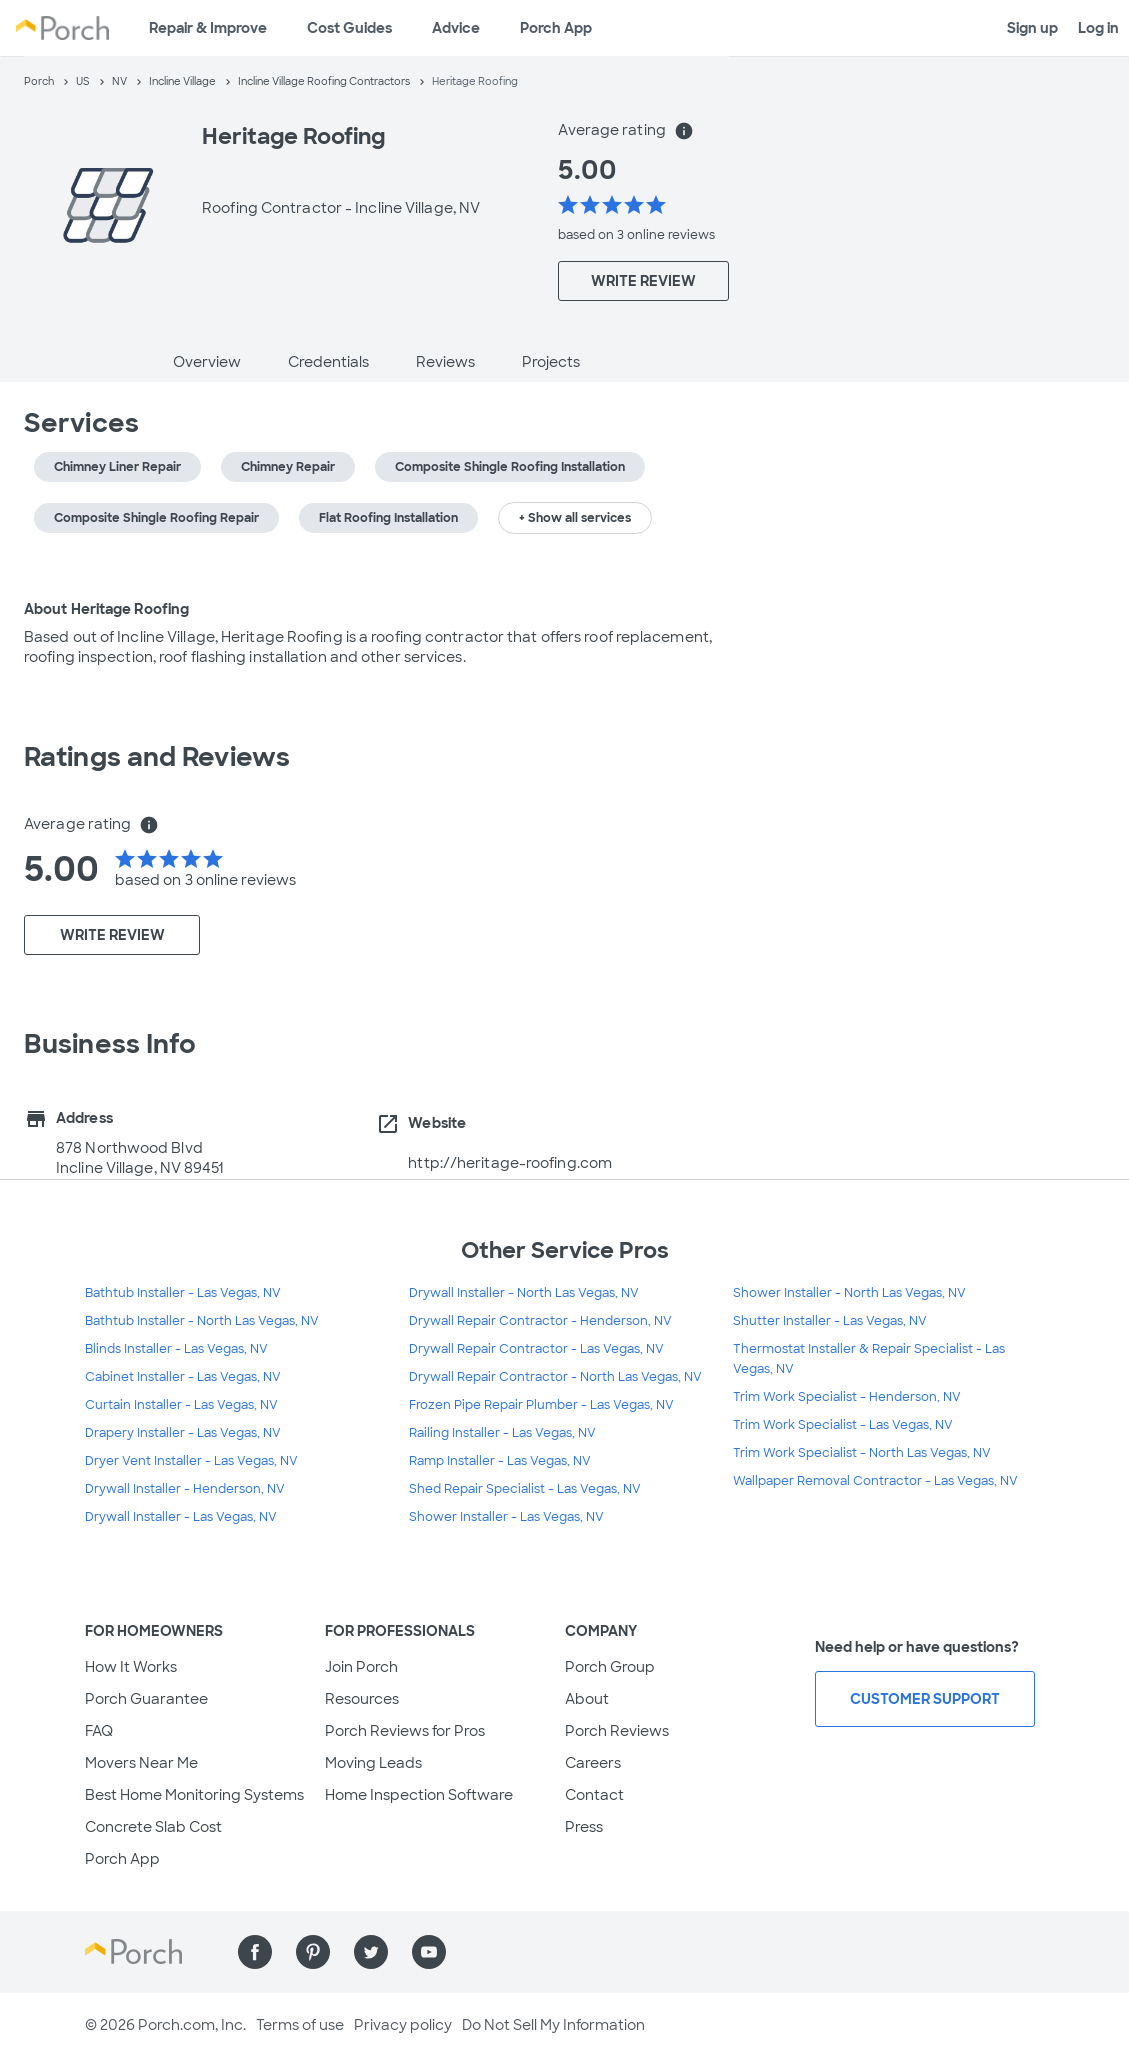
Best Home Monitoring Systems (194, 1795)
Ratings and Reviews (157, 757)
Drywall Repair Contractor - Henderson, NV (540, 1321)
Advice (456, 28)
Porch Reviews (617, 1731)
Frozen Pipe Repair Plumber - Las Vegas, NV (541, 1405)
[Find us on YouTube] (429, 1952)
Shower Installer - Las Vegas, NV (506, 1517)
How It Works (131, 1667)
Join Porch (361, 1667)
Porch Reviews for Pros (405, 1731)
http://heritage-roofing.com (510, 1163)
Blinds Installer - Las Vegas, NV (176, 1349)
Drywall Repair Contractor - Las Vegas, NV (536, 1349)
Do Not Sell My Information (553, 2025)
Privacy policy (403, 2025)
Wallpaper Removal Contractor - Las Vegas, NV (875, 1481)
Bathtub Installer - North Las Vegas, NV (202, 1321)
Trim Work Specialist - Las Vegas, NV (843, 1425)
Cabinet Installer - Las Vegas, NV (183, 1377)
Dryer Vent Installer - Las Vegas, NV (191, 1461)
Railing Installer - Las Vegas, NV (502, 1433)
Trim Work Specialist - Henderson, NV (847, 1397)
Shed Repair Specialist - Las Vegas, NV (525, 1489)
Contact (594, 1795)
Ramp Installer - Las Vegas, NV (500, 1461)
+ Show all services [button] (575, 518)
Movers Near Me (141, 1763)
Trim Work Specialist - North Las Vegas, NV (862, 1453)
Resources (362, 1699)
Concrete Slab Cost (153, 1827)
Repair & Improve (208, 28)
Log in (1098, 28)
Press (584, 1827)
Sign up (1032, 28)
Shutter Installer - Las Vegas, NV (830, 1321)
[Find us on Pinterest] (313, 1952)
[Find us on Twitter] (371, 1952)
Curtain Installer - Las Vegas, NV (181, 1405)
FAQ (99, 1731)
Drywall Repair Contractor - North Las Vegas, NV (555, 1377)
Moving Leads (373, 1763)
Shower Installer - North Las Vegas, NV (849, 1293)
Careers (593, 1763)
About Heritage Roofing (106, 609)
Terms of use (300, 2025)
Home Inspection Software (419, 1795)
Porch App (556, 28)
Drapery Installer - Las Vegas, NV (183, 1433)
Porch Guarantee (146, 1699)
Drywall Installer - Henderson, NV (185, 1489)
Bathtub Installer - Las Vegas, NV (183, 1293)
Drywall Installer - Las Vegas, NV (181, 1517)
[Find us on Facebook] (255, 1952)
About (587, 1699)
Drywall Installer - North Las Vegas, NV (524, 1293)
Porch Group (610, 1667)
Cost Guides (349, 28)
